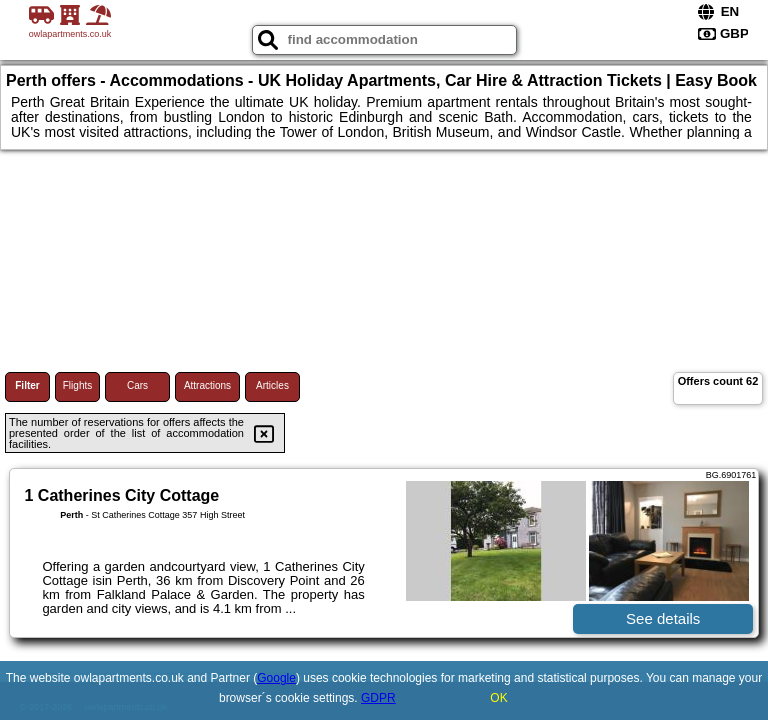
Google (276, 678)
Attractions (207, 385)
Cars (137, 385)
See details (663, 618)
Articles (272, 385)
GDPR (378, 698)
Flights (77, 385)
